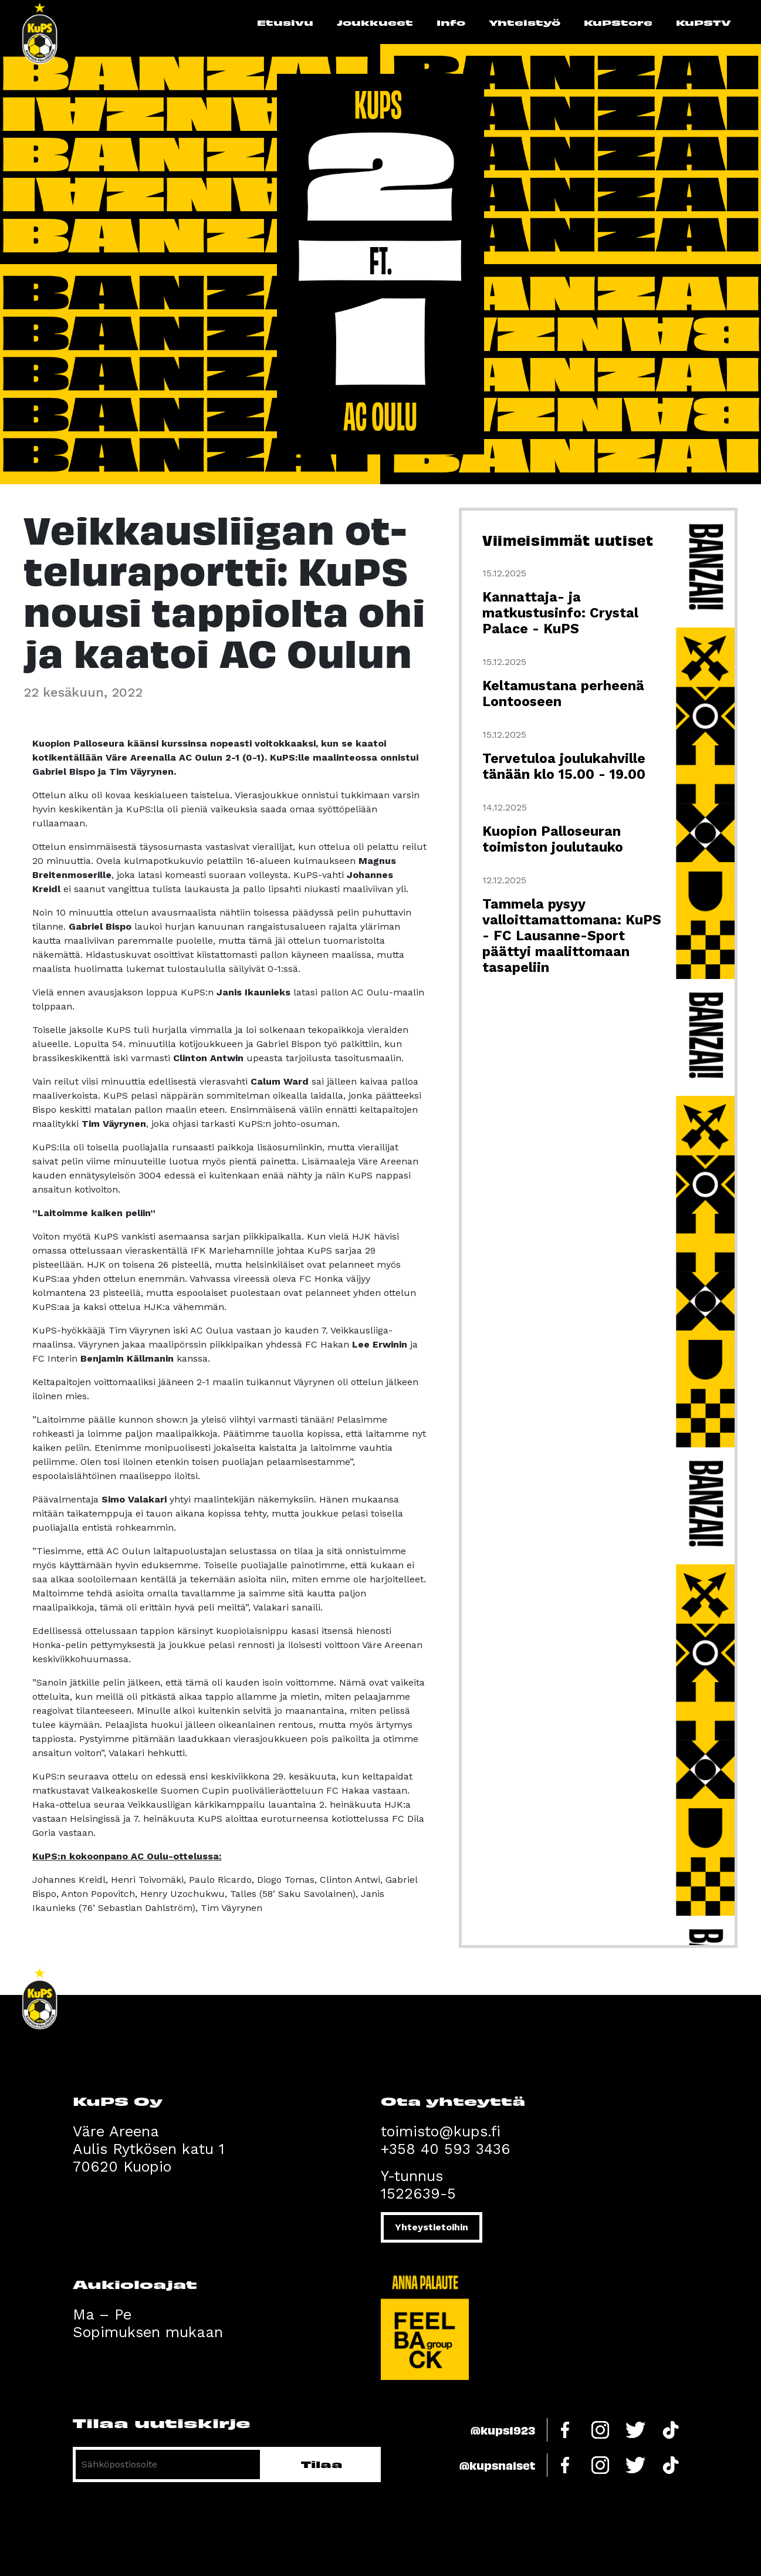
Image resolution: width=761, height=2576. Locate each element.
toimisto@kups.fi (440, 2131)
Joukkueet (375, 22)
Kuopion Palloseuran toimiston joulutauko (552, 839)
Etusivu (285, 22)
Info (451, 22)
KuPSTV (703, 22)
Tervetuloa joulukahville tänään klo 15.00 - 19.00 (563, 766)
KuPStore (618, 22)
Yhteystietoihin (431, 2227)
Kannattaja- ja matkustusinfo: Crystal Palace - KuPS (560, 613)
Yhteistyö (524, 22)
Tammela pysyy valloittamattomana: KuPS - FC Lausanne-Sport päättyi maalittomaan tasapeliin (571, 935)
